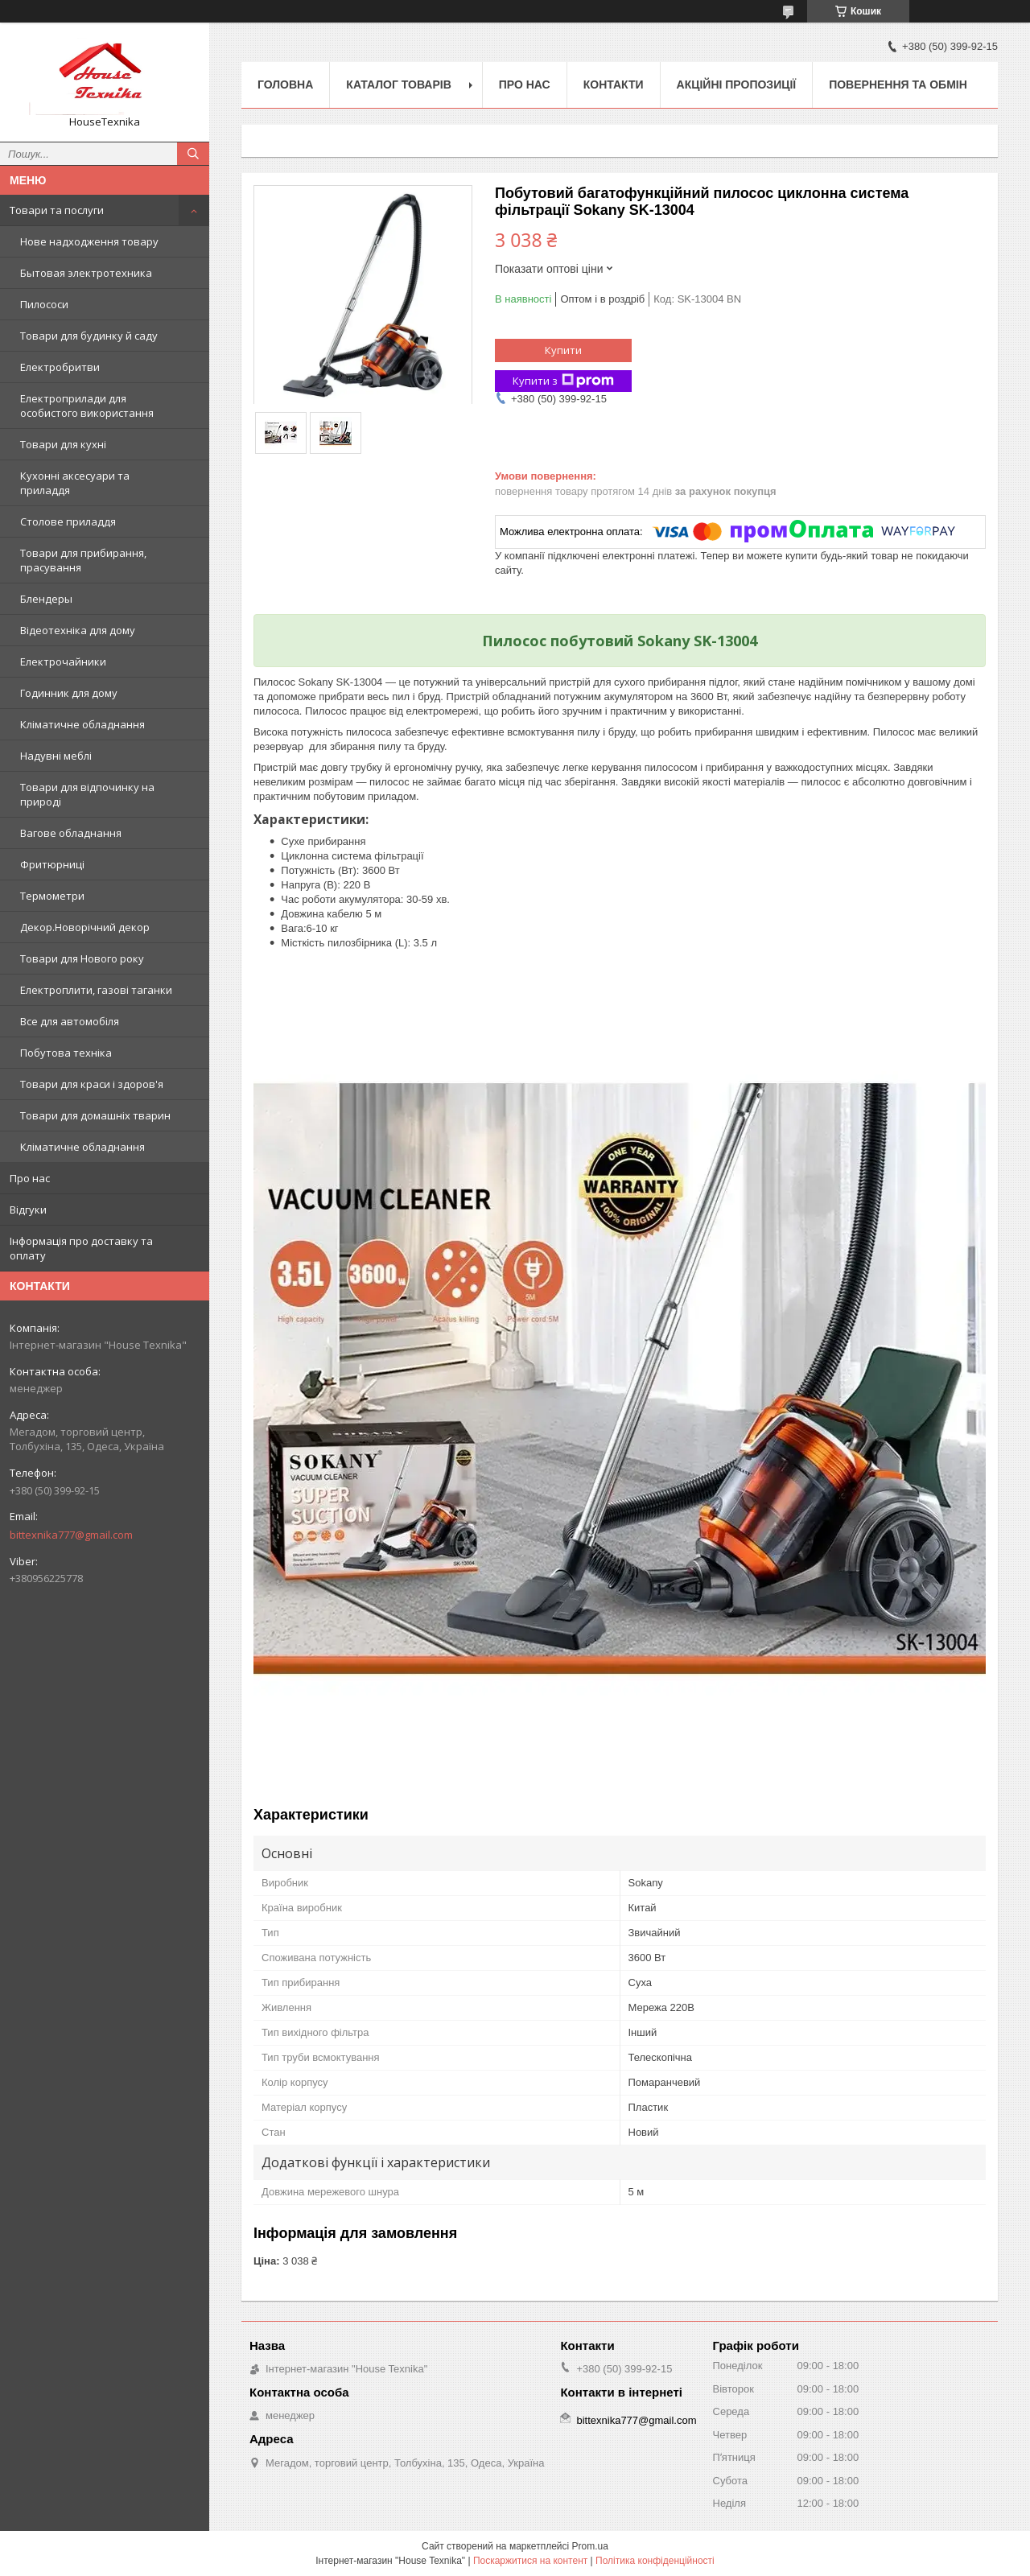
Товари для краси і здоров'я (91, 1084)
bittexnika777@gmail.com (71, 1534)
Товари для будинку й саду (89, 335)
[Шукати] (193, 154)
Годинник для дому (68, 693)
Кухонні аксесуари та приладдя (75, 482)
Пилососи (44, 304)
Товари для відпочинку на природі (87, 794)
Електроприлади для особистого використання (87, 405)
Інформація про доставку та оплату (81, 1248)
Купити (563, 350)
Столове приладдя (68, 521)
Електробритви (60, 367)
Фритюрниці (52, 864)
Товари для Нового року (82, 958)
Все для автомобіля (69, 1021)
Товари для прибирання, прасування (83, 560)
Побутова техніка (66, 1052)
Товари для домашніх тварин (95, 1115)
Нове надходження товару (89, 241)
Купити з (563, 381)
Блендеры (46, 598)
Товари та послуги (57, 210)
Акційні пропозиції (737, 84)
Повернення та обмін (898, 84)
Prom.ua (590, 2546)
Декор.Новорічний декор (85, 927)
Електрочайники (63, 661)
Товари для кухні (63, 444)
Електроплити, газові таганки (96, 990)
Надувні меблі (56, 755)
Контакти (613, 84)
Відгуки (28, 1209)
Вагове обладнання (71, 833)
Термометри (52, 895)
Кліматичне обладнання (82, 724)
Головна (285, 84)
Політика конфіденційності (655, 2560)
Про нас (30, 1178)
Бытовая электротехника (86, 273)
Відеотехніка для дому (77, 630)
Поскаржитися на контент (530, 2560)
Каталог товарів (398, 84)
